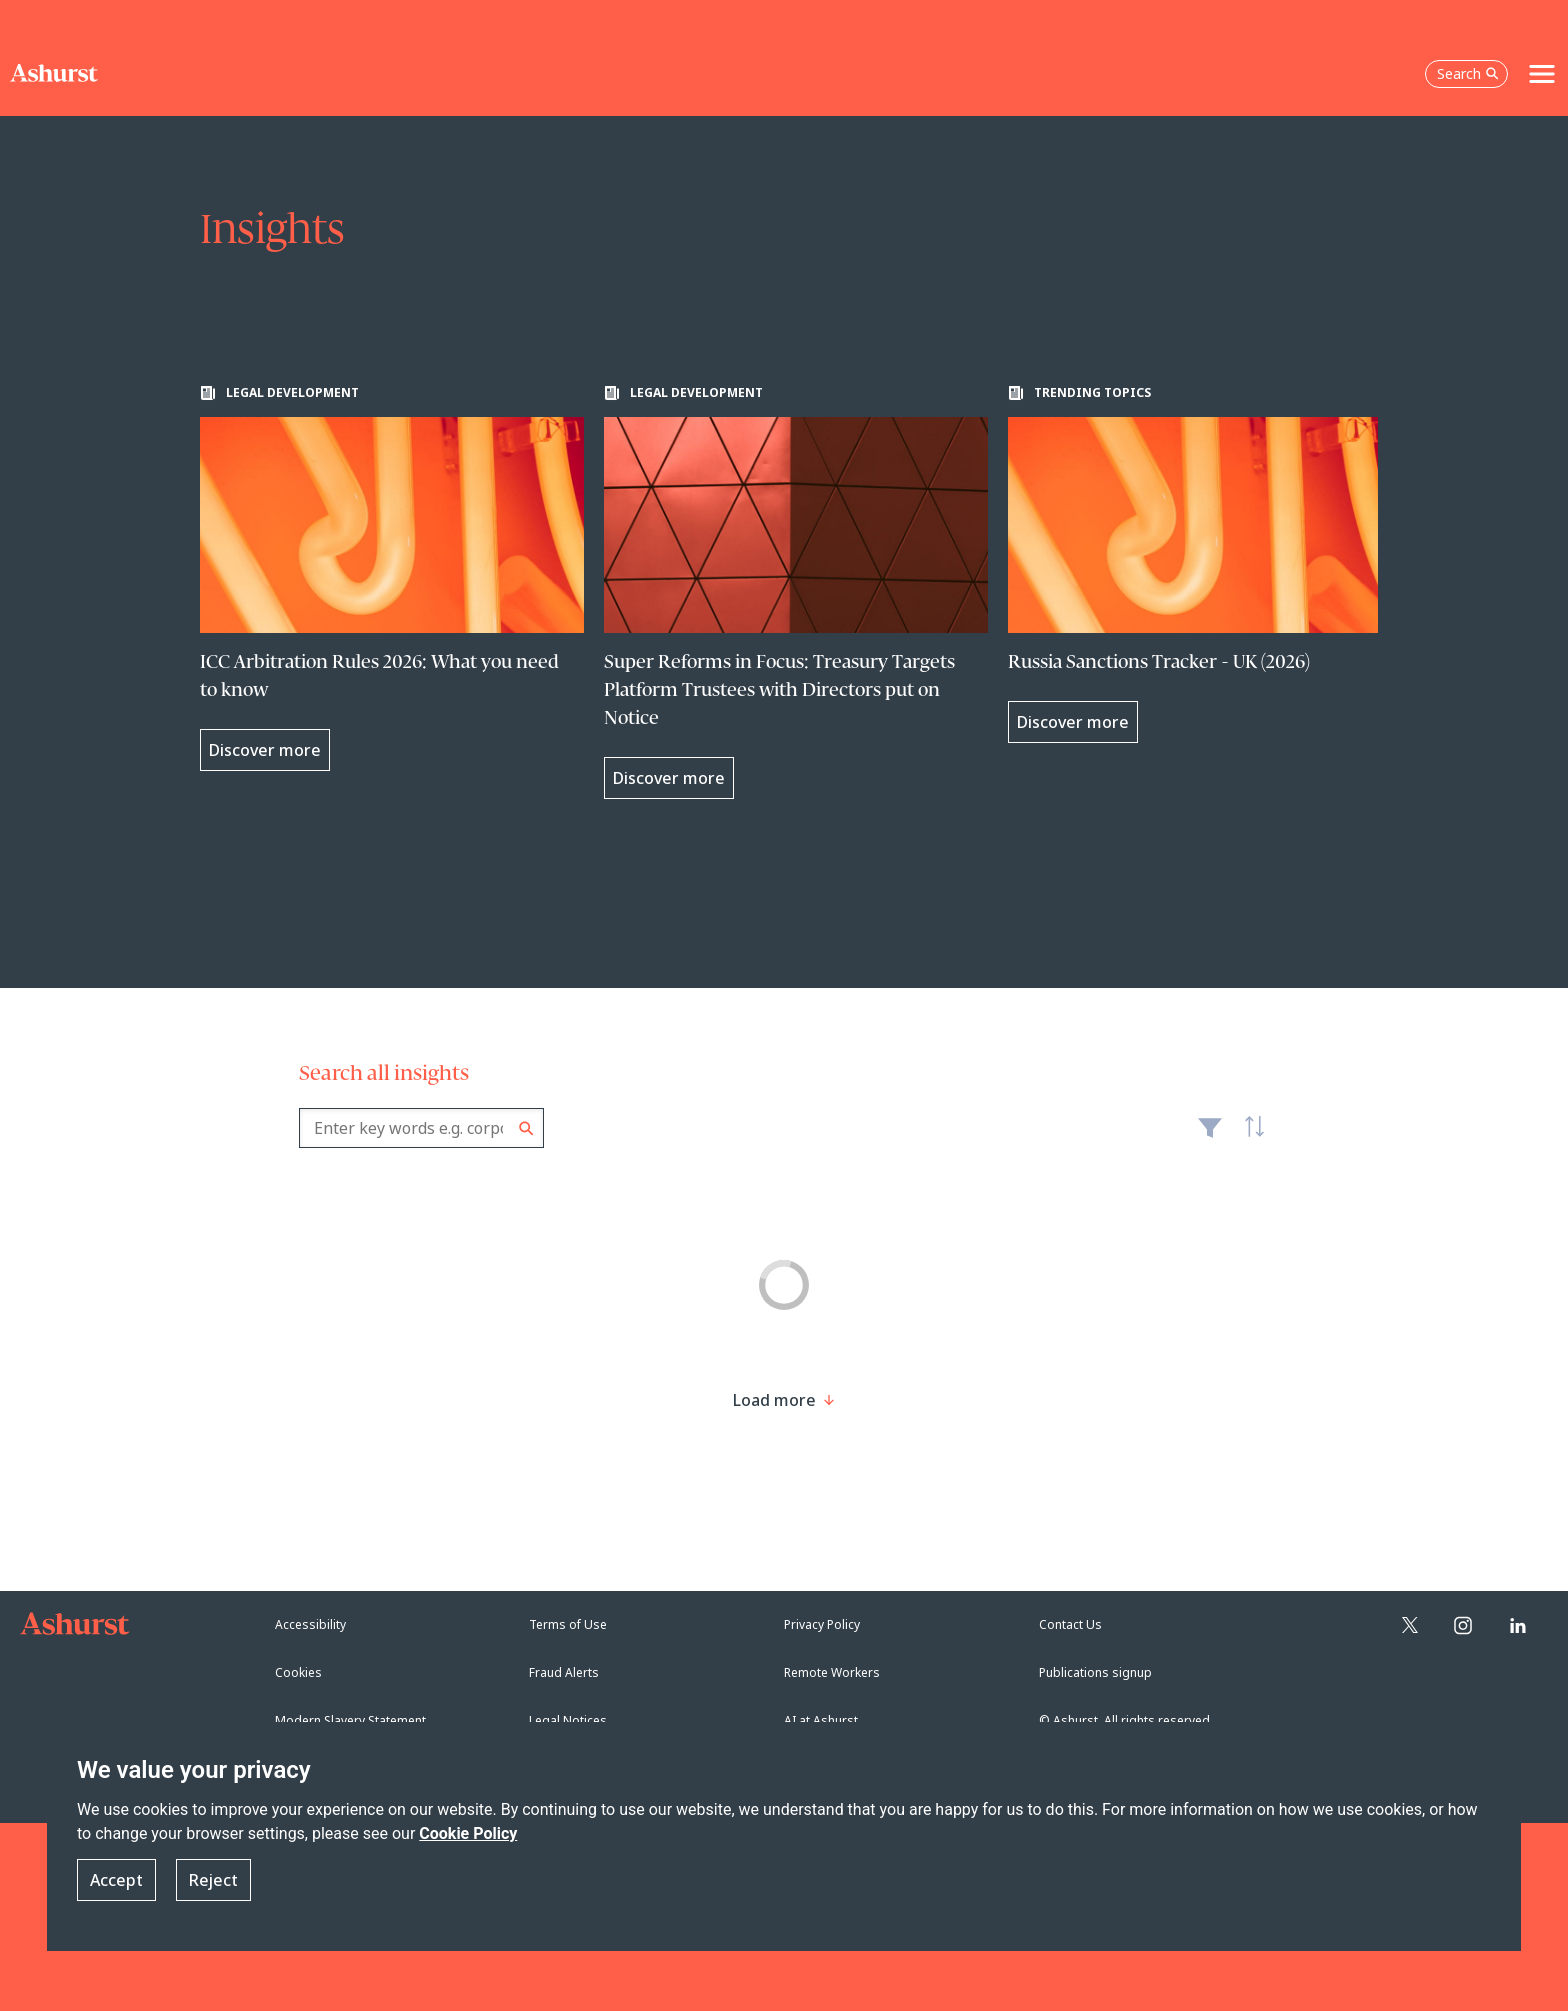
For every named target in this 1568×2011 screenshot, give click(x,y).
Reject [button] (213, 1880)
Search (526, 1128)
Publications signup (1095, 1672)
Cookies (298, 1672)
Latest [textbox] (1249, 1138)
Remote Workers (832, 1672)
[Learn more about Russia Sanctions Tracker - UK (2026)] (1200, 564)
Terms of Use (568, 1624)
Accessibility (310, 1624)
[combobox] (421, 1128)
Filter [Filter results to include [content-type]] (1210, 1136)
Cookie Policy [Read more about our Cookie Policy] (468, 1833)
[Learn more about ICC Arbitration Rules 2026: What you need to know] (392, 578)
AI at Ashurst (821, 1720)
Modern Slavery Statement (350, 1720)
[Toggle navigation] (1542, 74)
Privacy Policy (822, 1624)
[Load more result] (774, 1400)
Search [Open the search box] (1468, 73)
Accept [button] (116, 1880)
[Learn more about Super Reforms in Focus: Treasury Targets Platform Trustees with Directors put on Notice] (796, 592)
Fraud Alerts (564, 1672)
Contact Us (1070, 1624)
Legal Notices (568, 1720)
